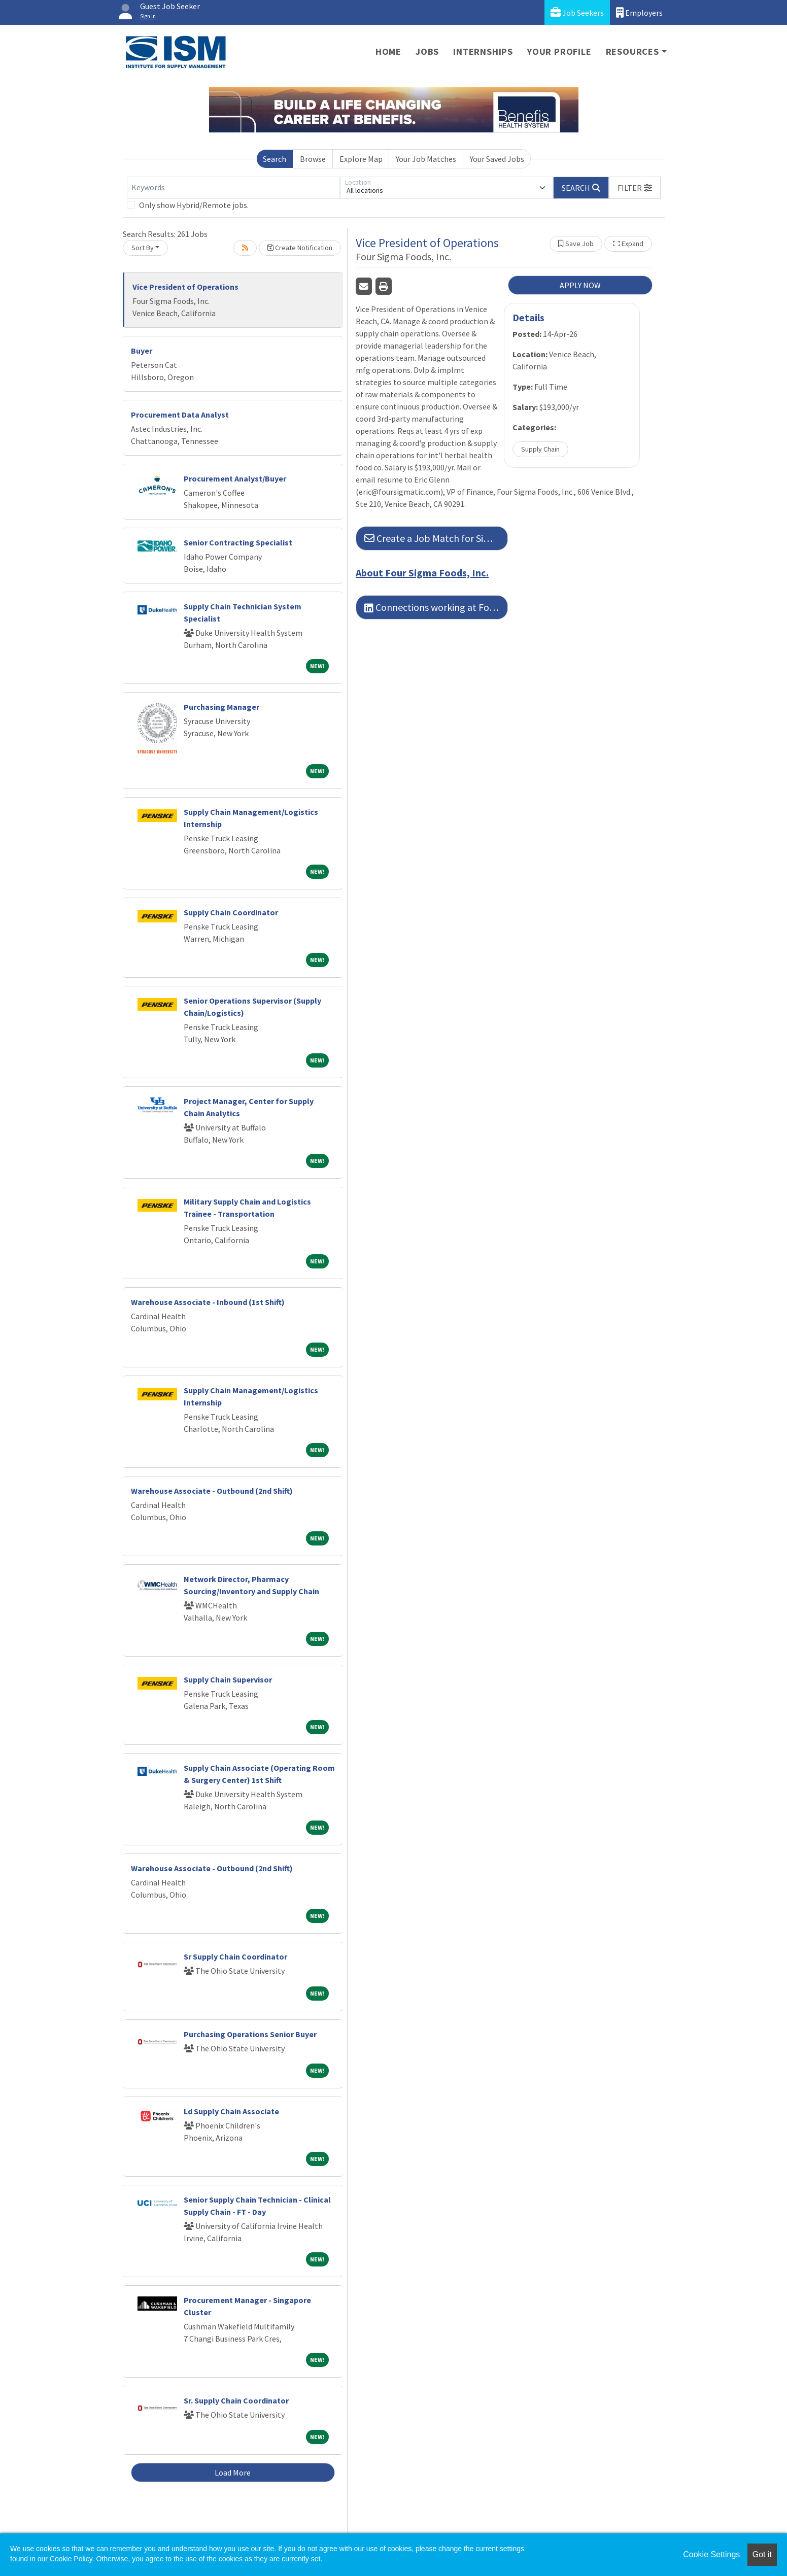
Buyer (141, 351)
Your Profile (559, 51)
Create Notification (299, 247)
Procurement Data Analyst (180, 414)
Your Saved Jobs (497, 159)
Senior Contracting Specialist (238, 542)
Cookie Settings (711, 2554)
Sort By (142, 247)
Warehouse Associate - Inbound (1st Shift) (208, 1302)
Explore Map (361, 159)
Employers (639, 12)
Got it (762, 2554)
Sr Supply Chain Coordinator (235, 1956)
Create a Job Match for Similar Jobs (436, 538)
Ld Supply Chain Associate (231, 2111)
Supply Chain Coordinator (231, 912)
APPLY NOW (580, 285)
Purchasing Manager (221, 707)
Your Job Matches (426, 159)
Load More (233, 2472)
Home (388, 51)
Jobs (427, 51)
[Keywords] (233, 188)
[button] (635, 188)
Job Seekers (577, 12)
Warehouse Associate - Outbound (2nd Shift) (212, 1491)
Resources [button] (632, 51)
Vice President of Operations (185, 287)
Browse (313, 159)
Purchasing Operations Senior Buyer (250, 2034)
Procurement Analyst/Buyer (235, 478)
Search (274, 159)
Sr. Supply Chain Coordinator (236, 2400)
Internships (483, 51)
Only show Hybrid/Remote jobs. (194, 205)
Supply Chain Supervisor (228, 1679)
